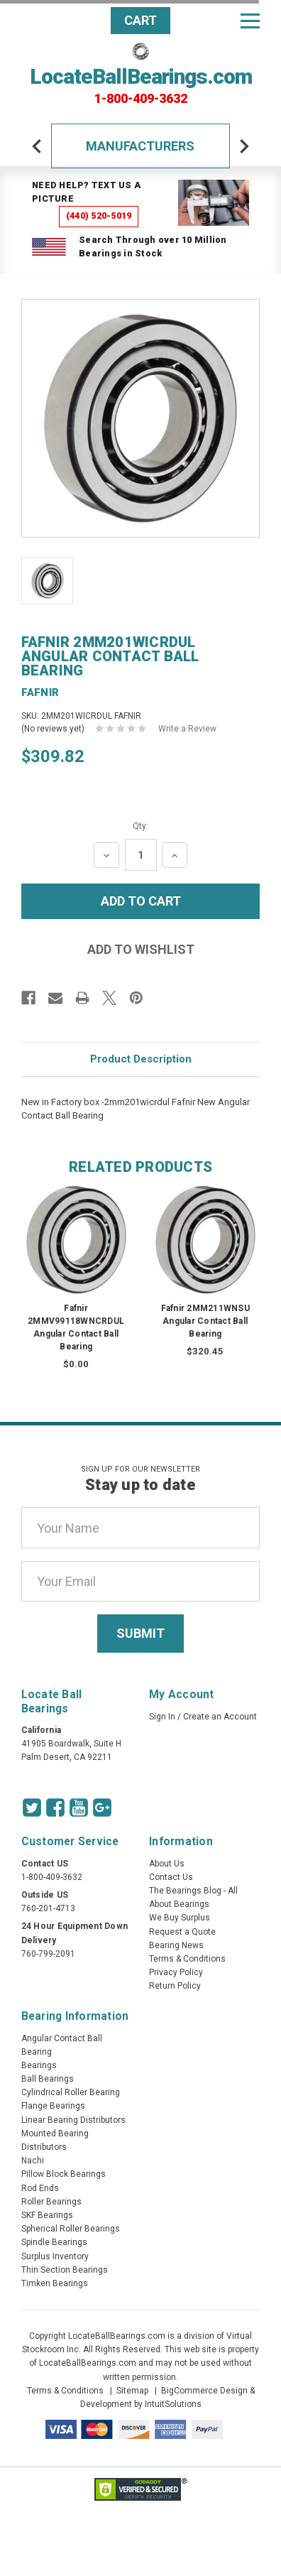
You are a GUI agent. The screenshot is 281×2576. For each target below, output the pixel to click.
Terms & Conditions (187, 1959)
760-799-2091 (48, 1954)
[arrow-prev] (37, 146)
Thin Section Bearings (64, 2270)
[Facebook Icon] (55, 1807)
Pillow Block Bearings (63, 2174)
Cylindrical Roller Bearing (70, 2092)
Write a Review (187, 729)
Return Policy (175, 1986)
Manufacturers (140, 145)
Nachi (32, 2160)
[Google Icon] (102, 1807)
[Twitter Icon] (32, 1807)
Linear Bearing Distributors (73, 2120)
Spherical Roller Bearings (70, 2229)
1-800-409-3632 (140, 98)
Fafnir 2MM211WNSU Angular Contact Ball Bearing (205, 1321)
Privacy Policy (176, 1972)
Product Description (141, 1059)
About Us (166, 1864)
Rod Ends (40, 2188)
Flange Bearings (53, 2106)
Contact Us (171, 1877)
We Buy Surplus (179, 1918)
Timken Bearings (54, 2283)
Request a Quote (182, 1932)
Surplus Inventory (55, 2256)
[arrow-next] (244, 146)
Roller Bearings (51, 2202)
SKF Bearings (47, 2215)
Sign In (162, 1717)
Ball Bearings (47, 2079)
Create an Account (220, 1717)
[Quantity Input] (141, 855)
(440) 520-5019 (99, 215)
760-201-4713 (48, 1908)
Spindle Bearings (54, 2242)
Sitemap (132, 2391)
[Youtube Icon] (78, 1807)
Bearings (39, 2065)
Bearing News (176, 1945)
